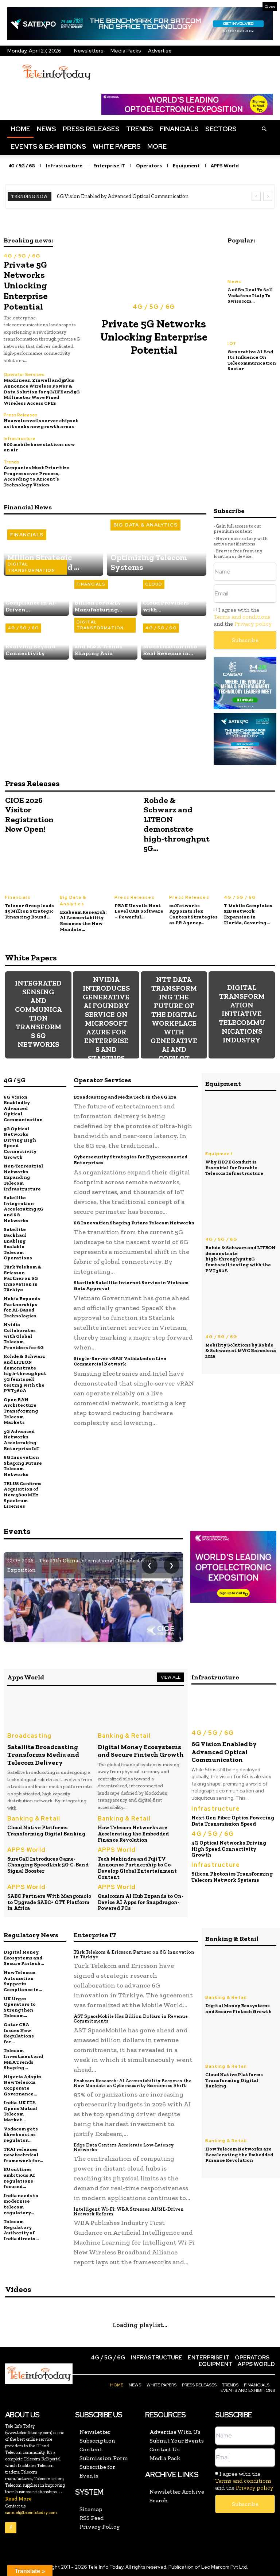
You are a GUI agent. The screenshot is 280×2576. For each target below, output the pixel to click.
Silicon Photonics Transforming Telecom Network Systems (232, 1876)
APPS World (26, 1849)
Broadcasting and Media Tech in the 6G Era (125, 1096)
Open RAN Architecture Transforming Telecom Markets (21, 1410)
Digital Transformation (31, 567)
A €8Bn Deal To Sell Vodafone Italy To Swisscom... (250, 295)
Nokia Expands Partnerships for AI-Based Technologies (22, 1306)
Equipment (219, 1153)
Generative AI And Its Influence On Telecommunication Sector (252, 360)
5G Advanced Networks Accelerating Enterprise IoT (21, 1439)
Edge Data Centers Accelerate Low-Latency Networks (123, 2146)
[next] (267, 196)
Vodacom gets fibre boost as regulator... (21, 2133)
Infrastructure (19, 438)
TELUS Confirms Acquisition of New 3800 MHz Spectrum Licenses (23, 1494)
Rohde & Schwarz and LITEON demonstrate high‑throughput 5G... (177, 824)
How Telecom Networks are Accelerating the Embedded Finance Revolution (133, 1832)
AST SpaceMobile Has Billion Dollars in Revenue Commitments (131, 2017)
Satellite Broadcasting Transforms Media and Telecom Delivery (43, 1753)
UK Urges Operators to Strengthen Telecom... (20, 2005)
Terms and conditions (242, 616)
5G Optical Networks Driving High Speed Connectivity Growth (20, 1142)
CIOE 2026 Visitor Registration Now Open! (29, 814)
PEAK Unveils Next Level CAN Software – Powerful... (138, 910)
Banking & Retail (124, 1734)
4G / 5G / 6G (22, 256)
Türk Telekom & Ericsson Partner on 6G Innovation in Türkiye (23, 1277)
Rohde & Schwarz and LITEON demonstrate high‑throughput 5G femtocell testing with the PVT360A (25, 1373)
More (157, 146)
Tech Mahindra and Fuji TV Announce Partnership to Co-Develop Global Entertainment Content (137, 1867)
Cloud (153, 584)
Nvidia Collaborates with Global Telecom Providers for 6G (24, 1335)
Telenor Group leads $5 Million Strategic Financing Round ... (29, 910)
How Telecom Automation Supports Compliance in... (23, 1980)
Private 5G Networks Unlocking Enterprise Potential (25, 285)
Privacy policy (253, 623)
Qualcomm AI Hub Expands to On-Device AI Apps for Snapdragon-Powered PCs (140, 1901)
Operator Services (24, 374)
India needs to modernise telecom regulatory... (21, 2202)
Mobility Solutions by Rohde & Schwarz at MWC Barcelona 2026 (240, 1349)
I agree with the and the (243, 616)
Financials (179, 129)
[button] (264, 128)
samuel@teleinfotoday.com (31, 2511)
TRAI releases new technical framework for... (23, 2153)
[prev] (256, 196)
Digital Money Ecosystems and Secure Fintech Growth (141, 1750)
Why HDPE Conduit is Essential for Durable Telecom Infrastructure (234, 1167)
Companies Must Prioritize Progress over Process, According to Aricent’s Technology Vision (36, 476)
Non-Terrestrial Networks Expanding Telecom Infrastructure (23, 1177)
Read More (18, 2497)
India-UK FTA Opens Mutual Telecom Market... (21, 2110)
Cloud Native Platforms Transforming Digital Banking (46, 1829)
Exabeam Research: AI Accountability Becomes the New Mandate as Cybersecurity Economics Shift (132, 2081)
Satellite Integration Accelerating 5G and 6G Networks (23, 1208)
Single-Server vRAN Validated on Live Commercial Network (120, 1360)
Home (20, 129)
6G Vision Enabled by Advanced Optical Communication (122, 196)
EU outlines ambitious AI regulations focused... (19, 2176)
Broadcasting (29, 1734)
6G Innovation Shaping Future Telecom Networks (23, 1465)
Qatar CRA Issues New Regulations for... (19, 2032)
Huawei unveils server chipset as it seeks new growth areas (41, 423)
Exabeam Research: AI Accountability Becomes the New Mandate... (83, 920)
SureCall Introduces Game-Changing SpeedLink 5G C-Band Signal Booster (48, 1864)
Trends (139, 129)
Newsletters (89, 50)
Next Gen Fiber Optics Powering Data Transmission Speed (232, 1820)
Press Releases (91, 129)
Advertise (160, 50)
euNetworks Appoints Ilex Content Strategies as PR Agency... (193, 913)
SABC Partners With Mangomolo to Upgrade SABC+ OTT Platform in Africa (49, 1901)
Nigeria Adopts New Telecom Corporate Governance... (23, 2084)
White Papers (117, 146)
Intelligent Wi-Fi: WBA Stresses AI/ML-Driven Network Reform (129, 2210)
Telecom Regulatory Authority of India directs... (21, 2229)
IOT (232, 343)
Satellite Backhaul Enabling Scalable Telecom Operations (18, 1243)
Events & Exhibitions (48, 146)
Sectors (221, 129)
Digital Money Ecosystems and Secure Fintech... (24, 1956)
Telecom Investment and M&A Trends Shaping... (23, 2058)
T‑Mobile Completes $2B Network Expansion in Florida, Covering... (248, 913)
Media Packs (125, 50)
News (46, 129)
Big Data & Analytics (145, 525)
